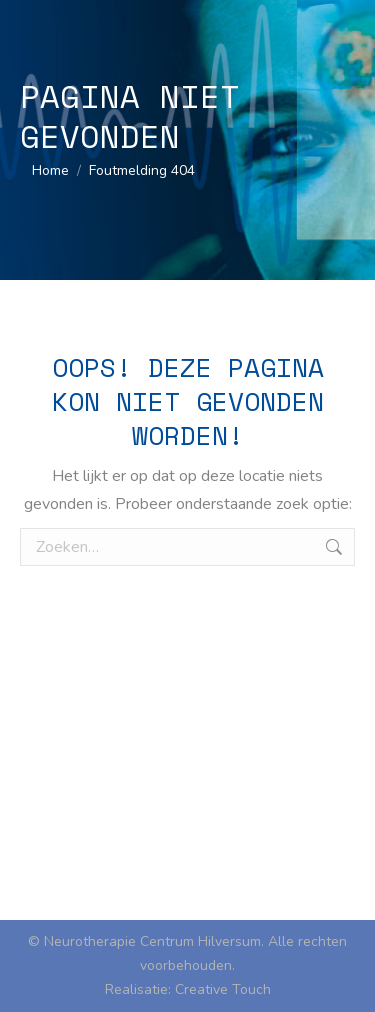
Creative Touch (223, 989)
